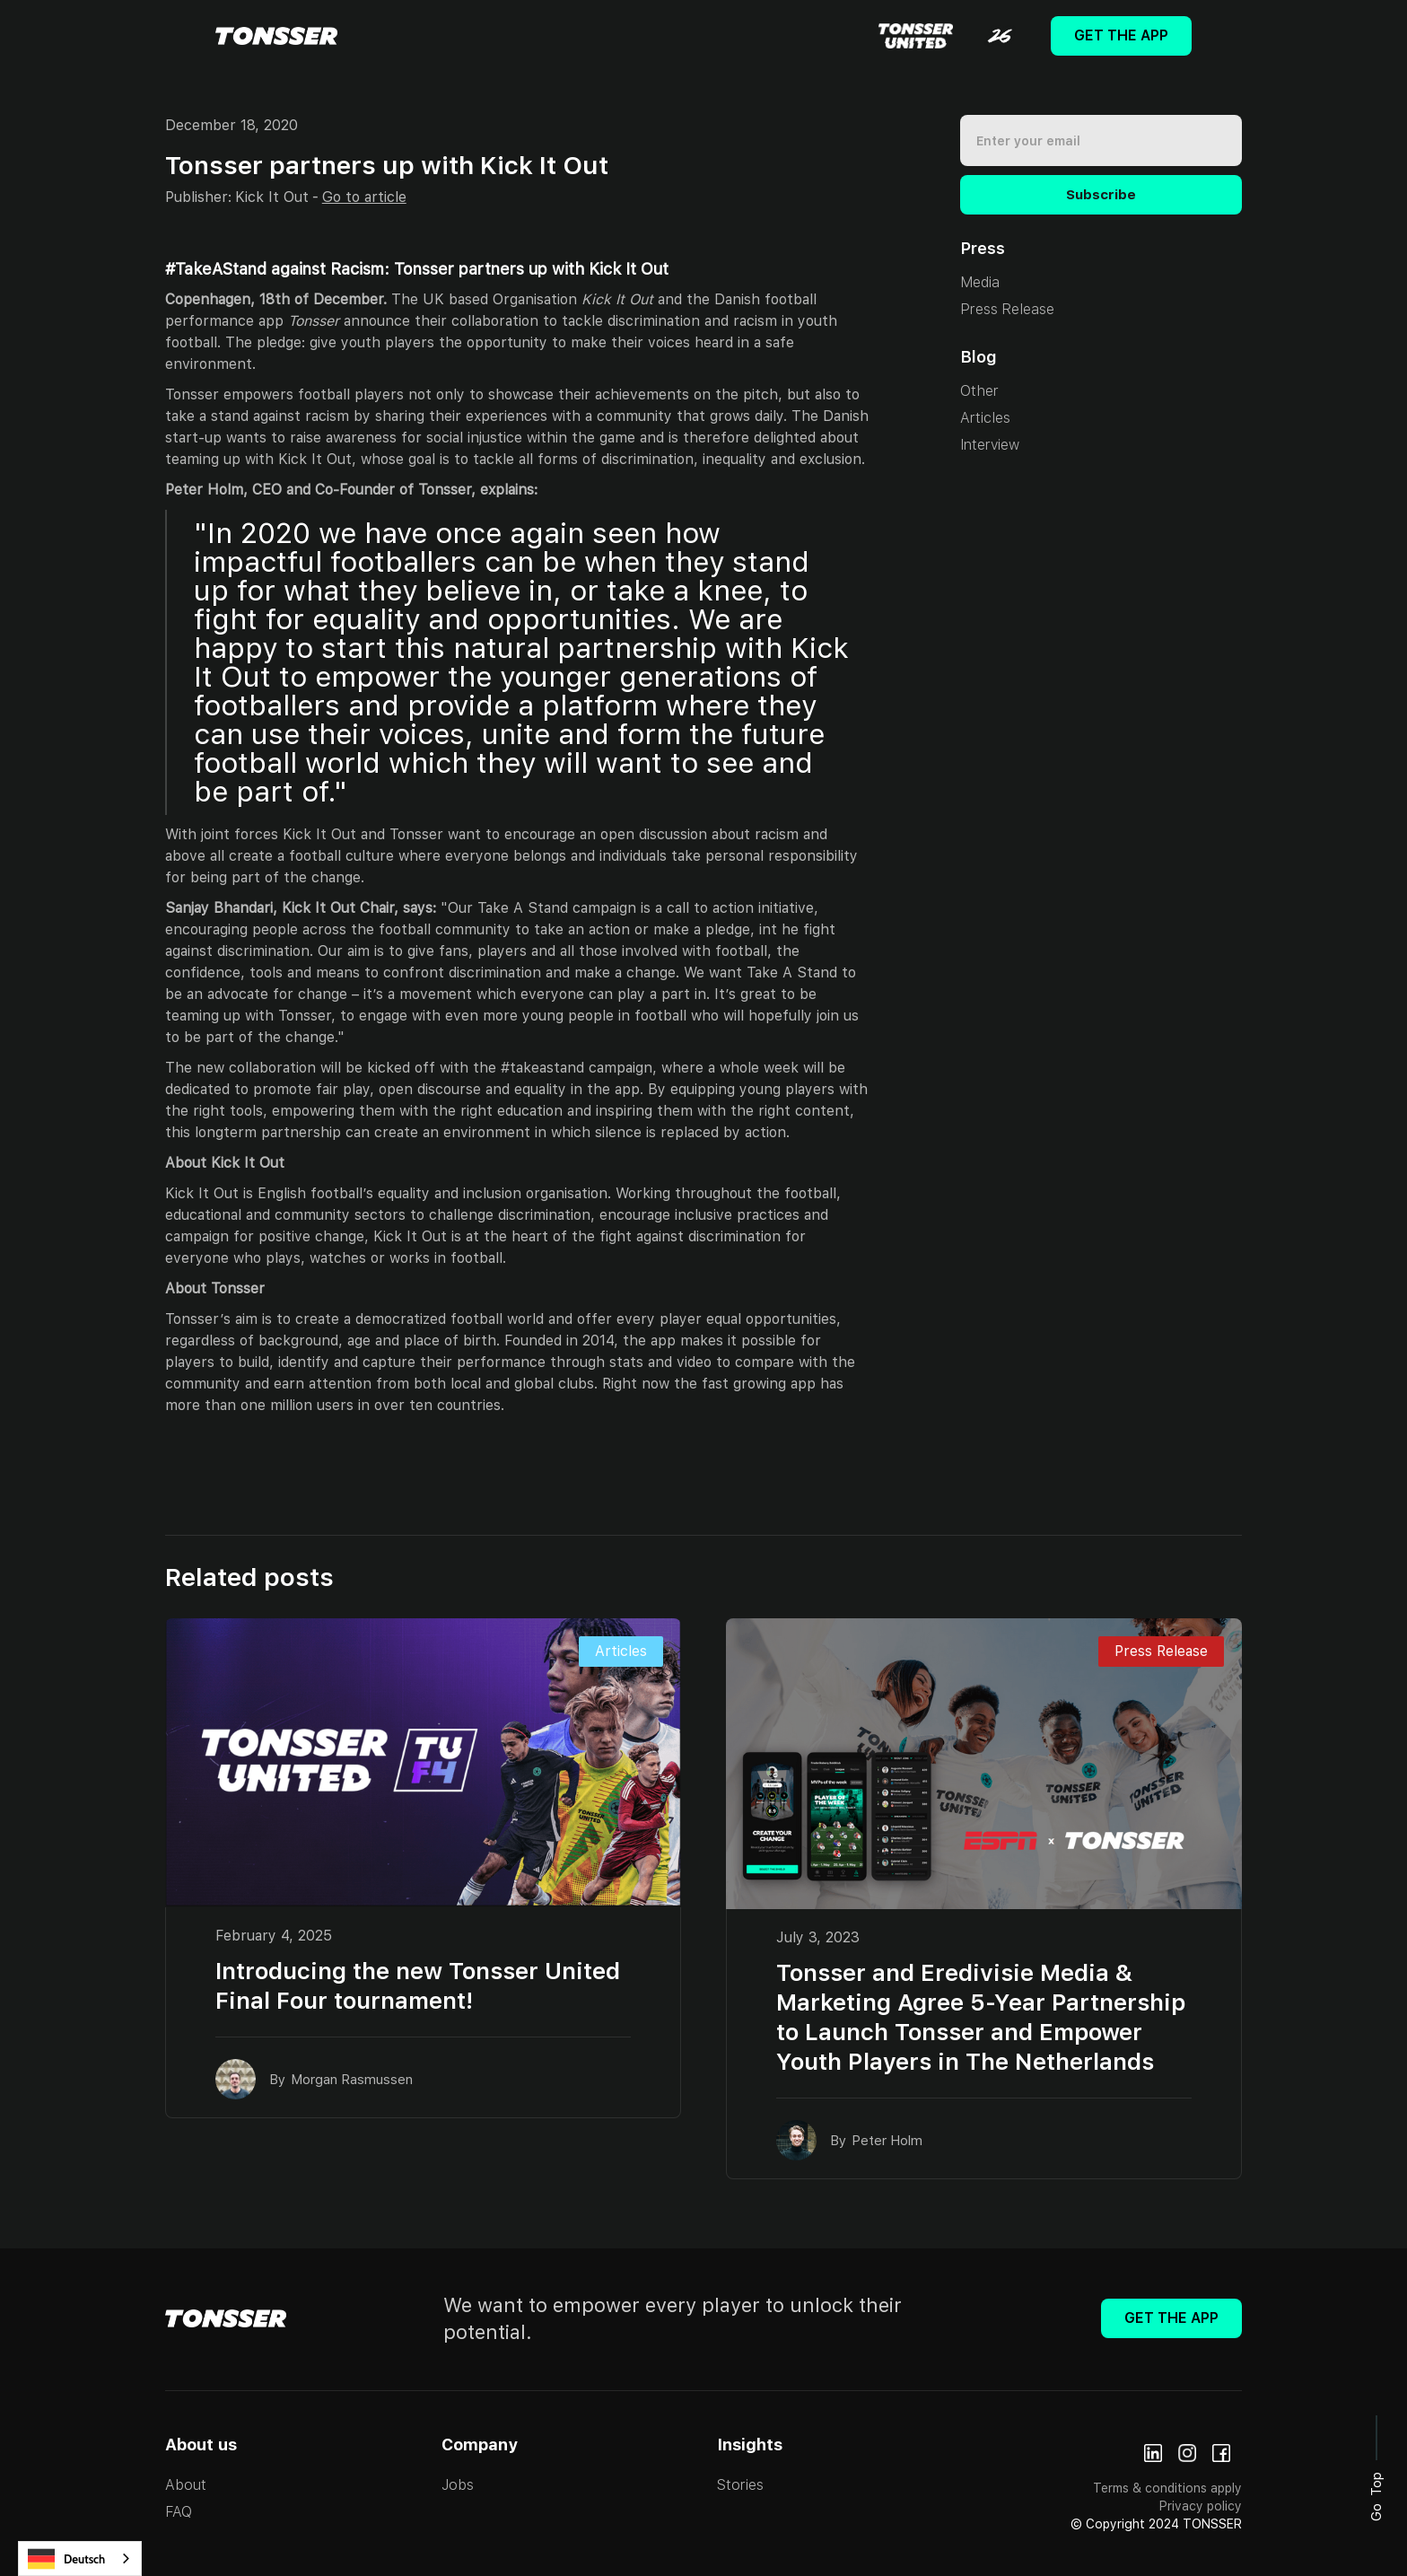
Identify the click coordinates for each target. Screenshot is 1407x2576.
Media (980, 282)
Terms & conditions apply (1167, 2488)
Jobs (457, 2484)
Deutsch (66, 2559)
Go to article (364, 197)
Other (979, 390)
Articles (985, 417)
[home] (275, 36)
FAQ (178, 2511)
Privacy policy (1200, 2506)
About (185, 2484)
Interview (989, 444)
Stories (740, 2484)
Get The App (1121, 35)
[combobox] (80, 2558)
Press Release (1007, 309)
